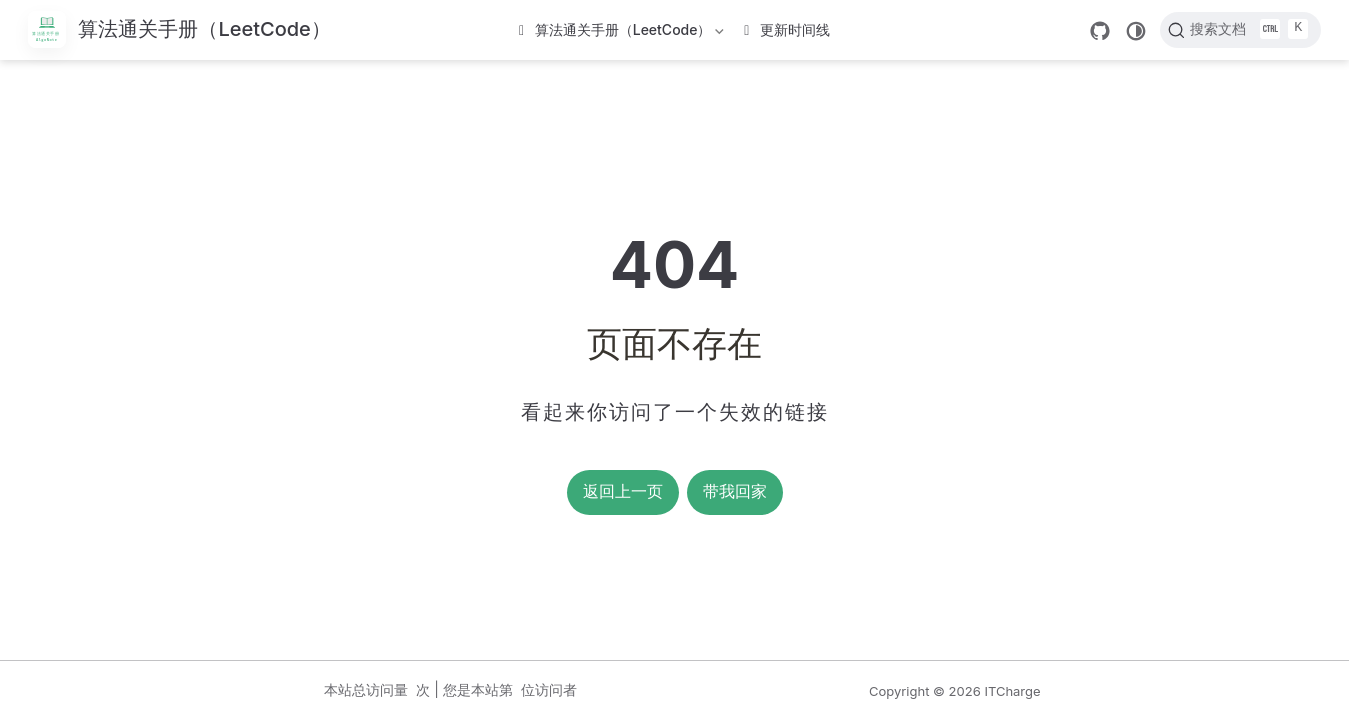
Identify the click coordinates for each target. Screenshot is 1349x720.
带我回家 (735, 491)
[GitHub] (1100, 31)
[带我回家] (179, 30)
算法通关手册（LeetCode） (623, 33)
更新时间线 (787, 29)
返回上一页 (623, 491)
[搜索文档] (1240, 30)
